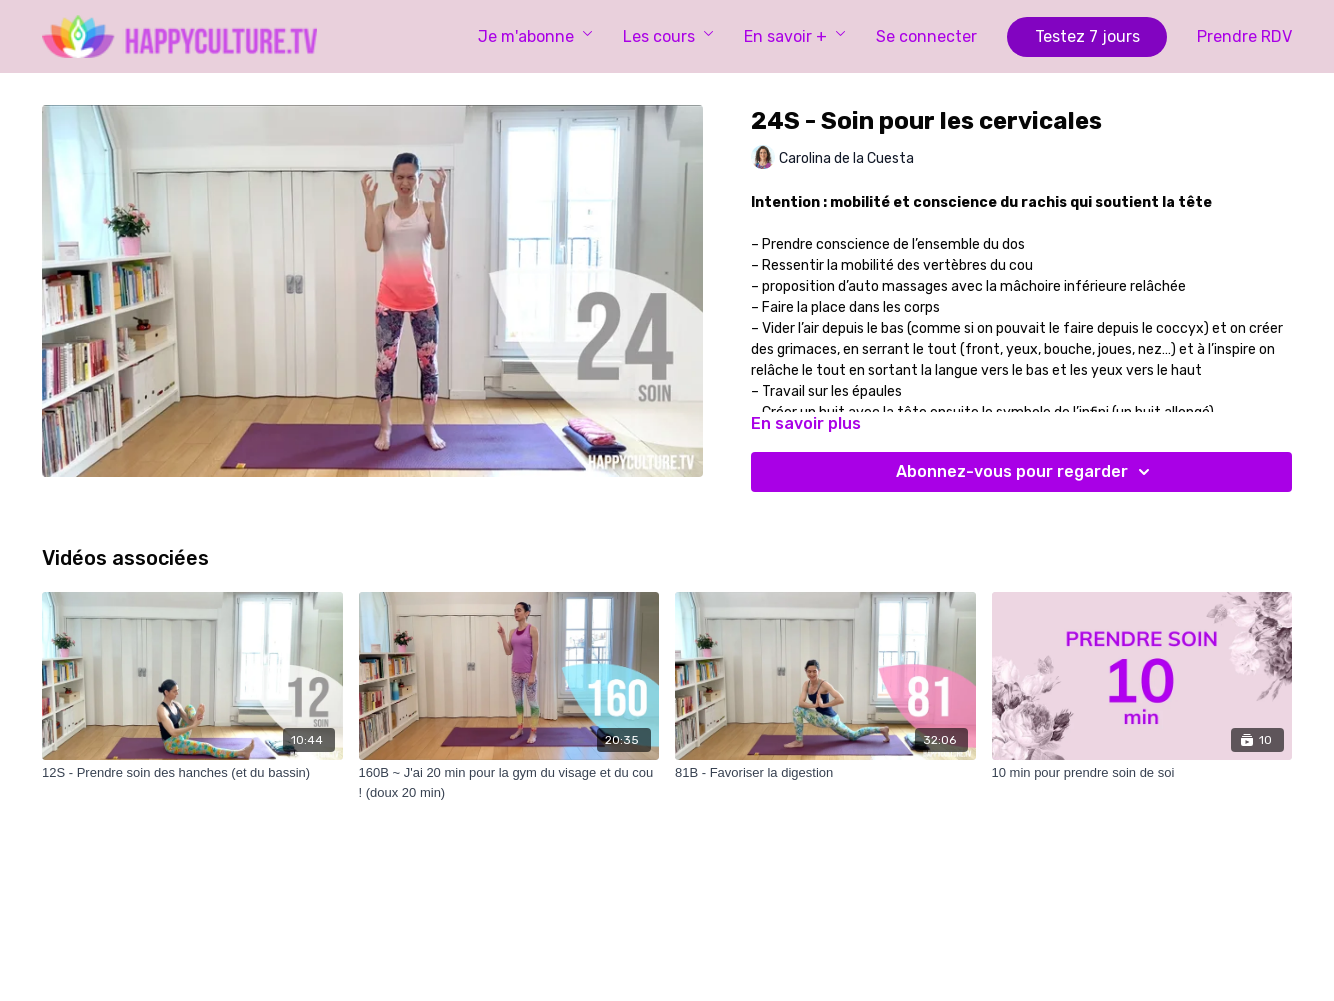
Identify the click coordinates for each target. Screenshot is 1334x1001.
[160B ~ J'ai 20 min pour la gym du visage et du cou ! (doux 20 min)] (509, 782)
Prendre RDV (1244, 36)
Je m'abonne (535, 36)
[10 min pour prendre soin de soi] (1142, 773)
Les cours (668, 36)
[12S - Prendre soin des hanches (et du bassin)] (192, 773)
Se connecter (926, 36)
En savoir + (795, 36)
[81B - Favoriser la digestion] (825, 773)
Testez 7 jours (1087, 36)
